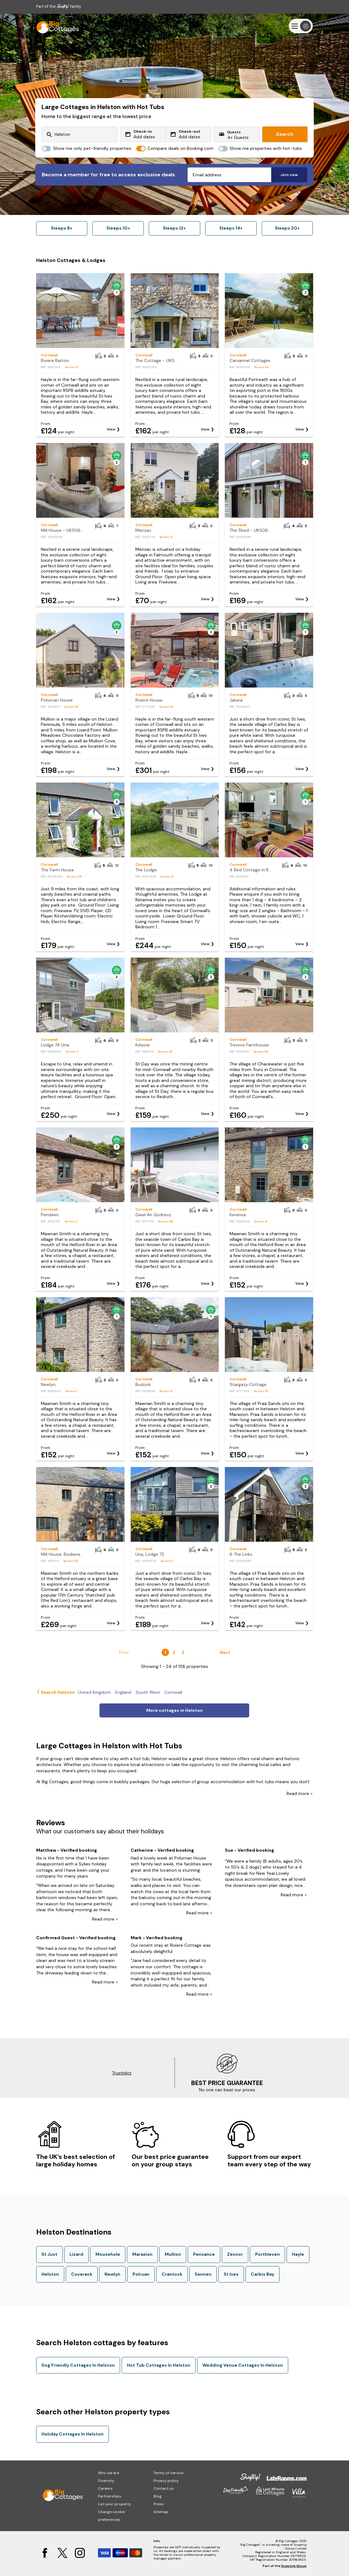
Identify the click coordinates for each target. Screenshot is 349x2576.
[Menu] (301, 26)
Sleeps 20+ (287, 228)
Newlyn (112, 2274)
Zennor (235, 2254)
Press (158, 2504)
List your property (114, 2504)
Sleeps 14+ (231, 228)
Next (225, 1652)
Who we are (108, 2472)
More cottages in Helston (174, 1710)
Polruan (141, 2274)
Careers (105, 2488)
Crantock (172, 2274)
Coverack (81, 2274)
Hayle (298, 2254)
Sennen (203, 2274)
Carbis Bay (262, 2274)
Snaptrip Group (294, 2566)
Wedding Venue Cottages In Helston (242, 2365)
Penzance (204, 2254)
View (111, 429)
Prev (124, 1652)
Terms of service (168, 2472)
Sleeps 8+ (61, 228)
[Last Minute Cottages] (55, 26)
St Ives (231, 2274)
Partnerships (109, 2496)
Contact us (163, 2488)
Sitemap (160, 2511)
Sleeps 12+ (174, 228)
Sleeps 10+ (118, 228)
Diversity (106, 2480)
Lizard (76, 2254)
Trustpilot (122, 2073)
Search (284, 134)
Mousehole (107, 2254)
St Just (49, 2254)
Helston (50, 2274)
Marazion (142, 2254)
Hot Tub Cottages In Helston (158, 2365)
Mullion (173, 2254)
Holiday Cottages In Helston (72, 2434)
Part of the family (58, 6)
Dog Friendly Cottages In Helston (78, 2365)
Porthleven (267, 2254)
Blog (157, 2496)
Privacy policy (166, 2480)
